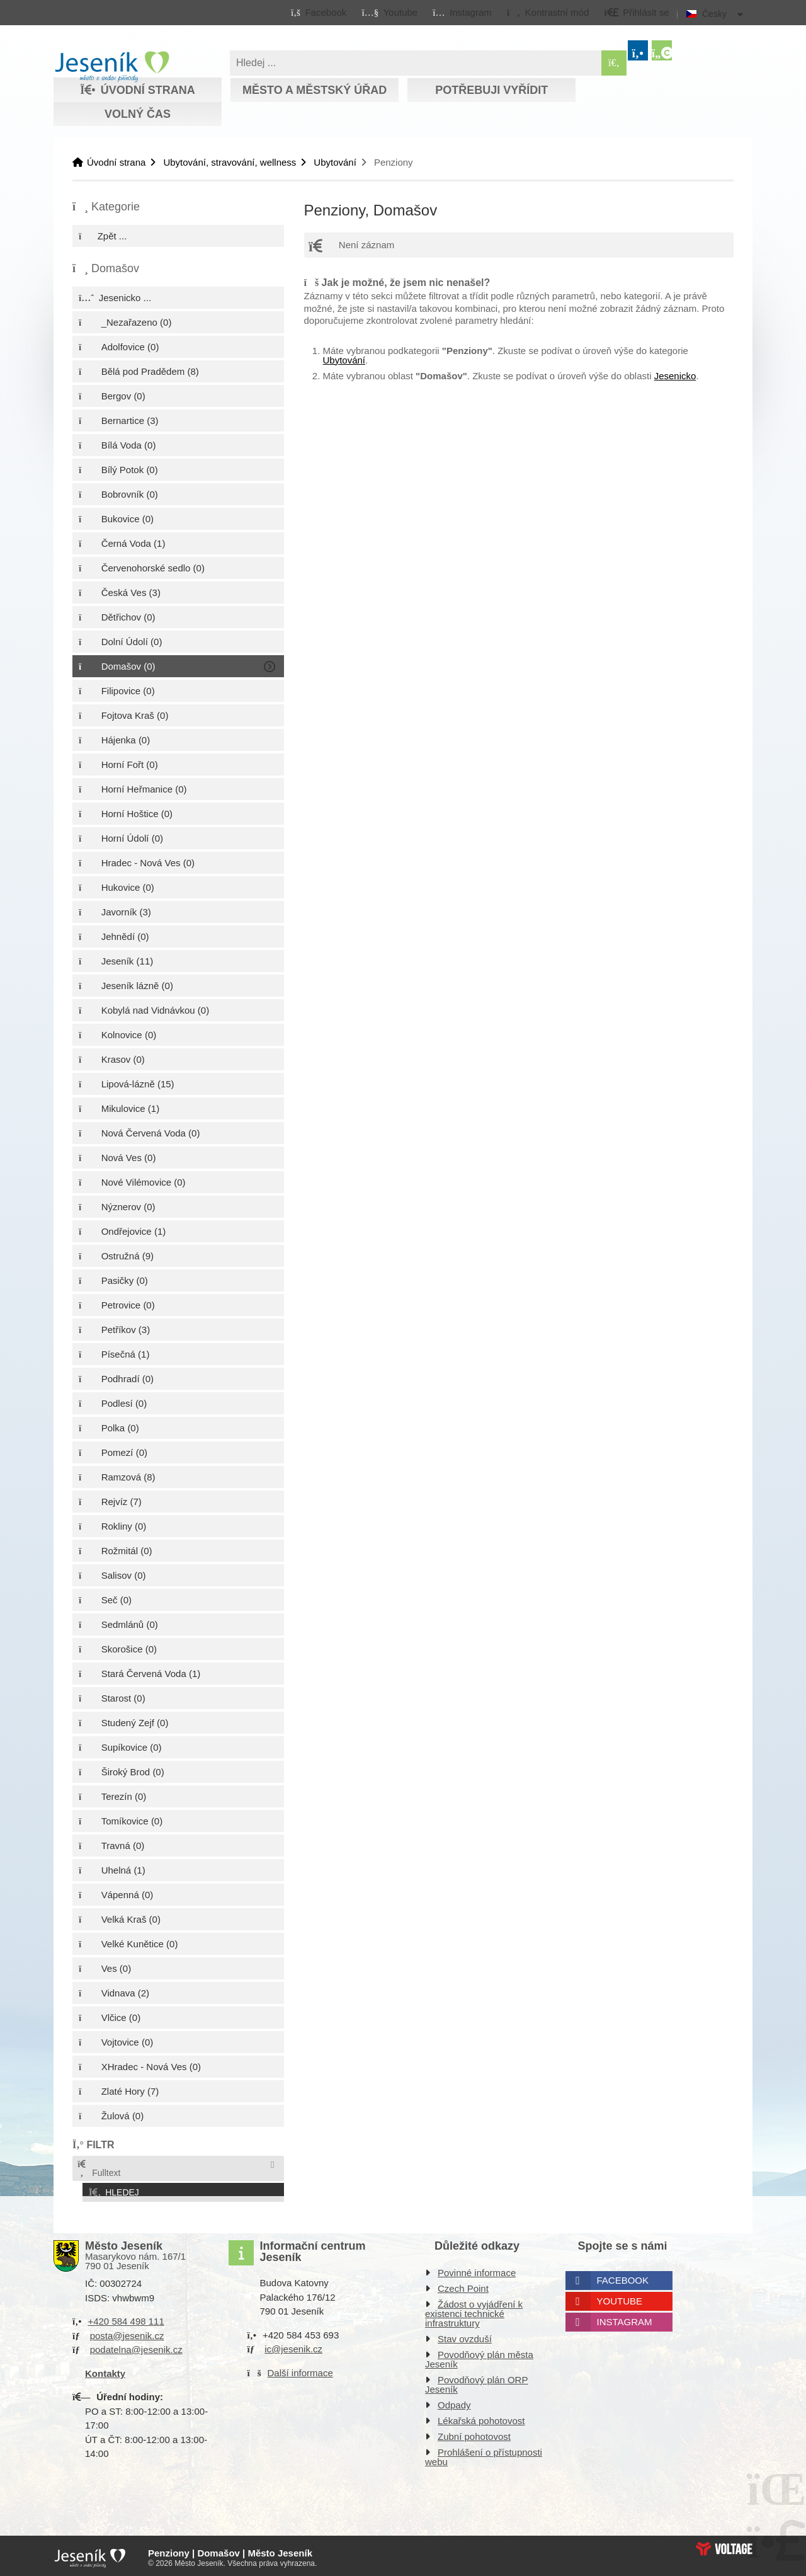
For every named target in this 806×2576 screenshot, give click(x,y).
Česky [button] (714, 14)
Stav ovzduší (465, 2335)
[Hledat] (614, 63)
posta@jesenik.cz (127, 2332)
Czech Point (463, 2285)
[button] (547, 12)
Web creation (724, 2545)
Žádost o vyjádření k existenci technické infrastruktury (474, 2310)
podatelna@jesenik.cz (136, 2346)
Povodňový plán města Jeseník (479, 2356)
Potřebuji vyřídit (491, 90)
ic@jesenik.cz (293, 2345)
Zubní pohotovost (474, 2433)
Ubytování (335, 162)
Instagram (624, 2318)
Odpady (454, 2401)
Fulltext (98, 2169)
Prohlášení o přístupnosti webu (483, 2454)
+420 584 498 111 (126, 2318)
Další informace (300, 2369)
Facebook (623, 2277)
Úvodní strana (112, 66)
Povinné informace (477, 2269)
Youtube (620, 2298)
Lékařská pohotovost (481, 2417)
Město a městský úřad (314, 90)
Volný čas (138, 114)
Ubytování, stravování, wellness (229, 162)
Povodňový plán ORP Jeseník (476, 2381)
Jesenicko (675, 375)
